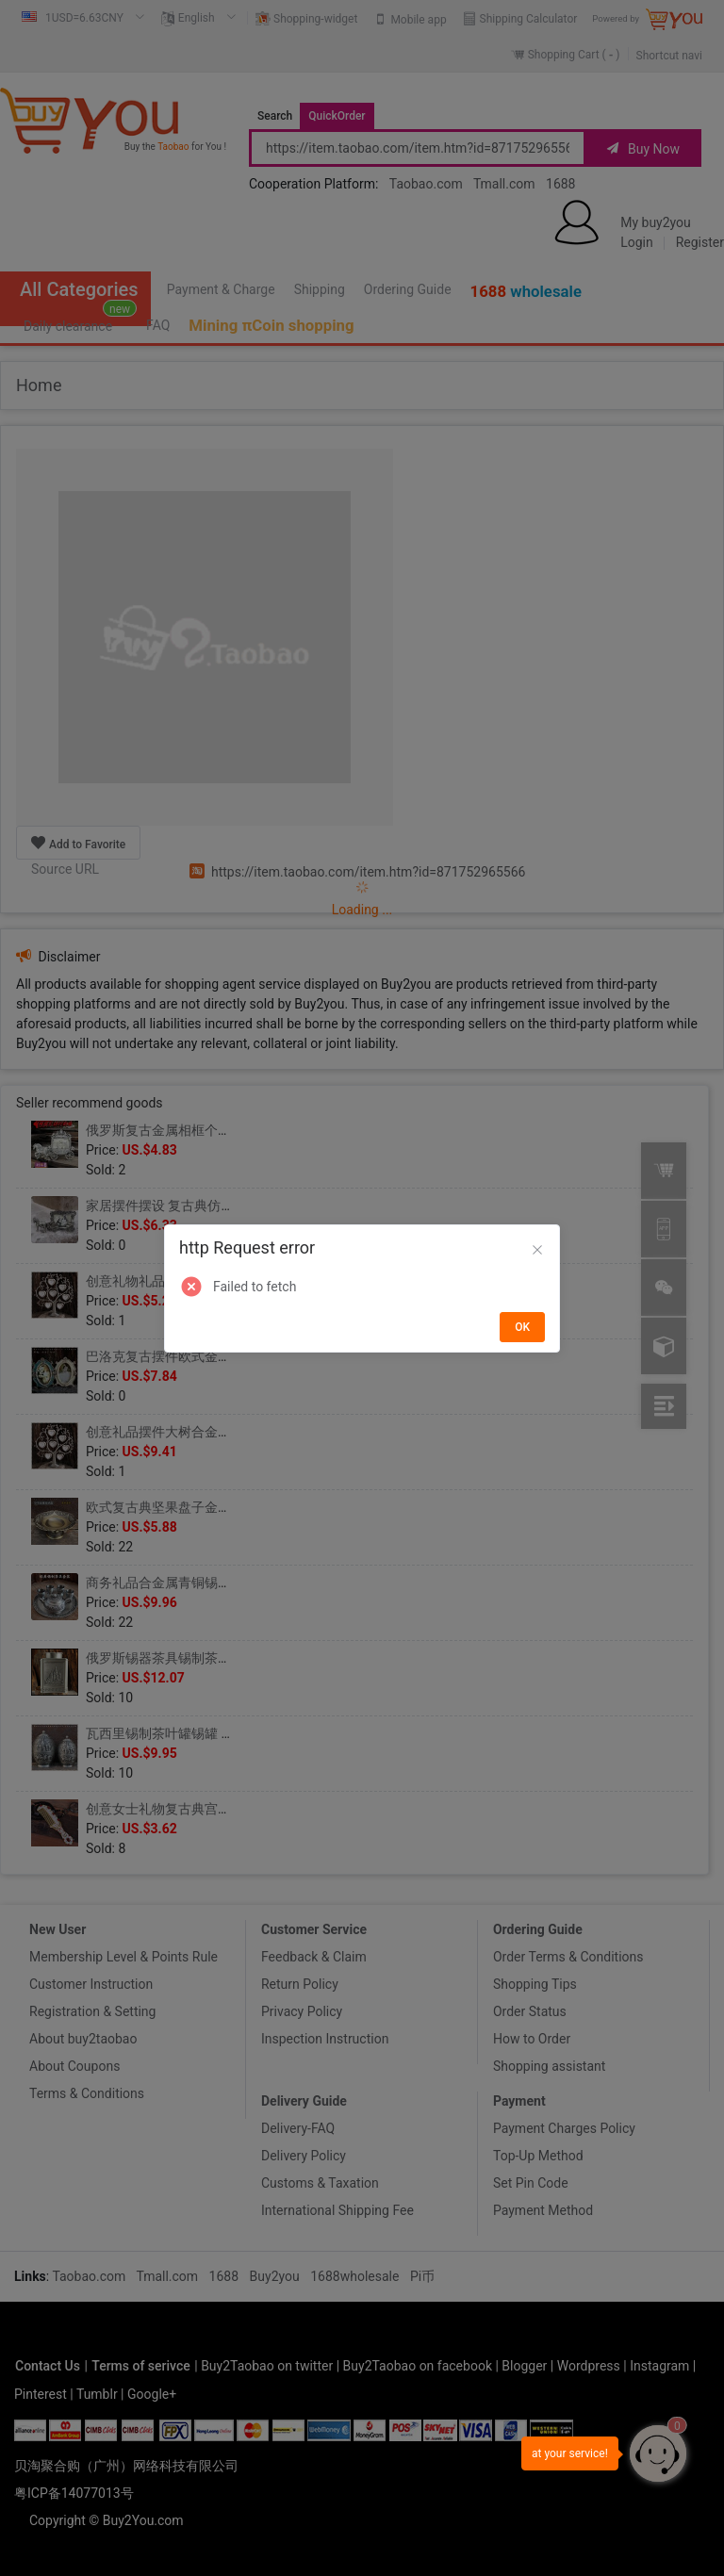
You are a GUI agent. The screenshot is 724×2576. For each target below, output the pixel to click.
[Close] (537, 1250)
